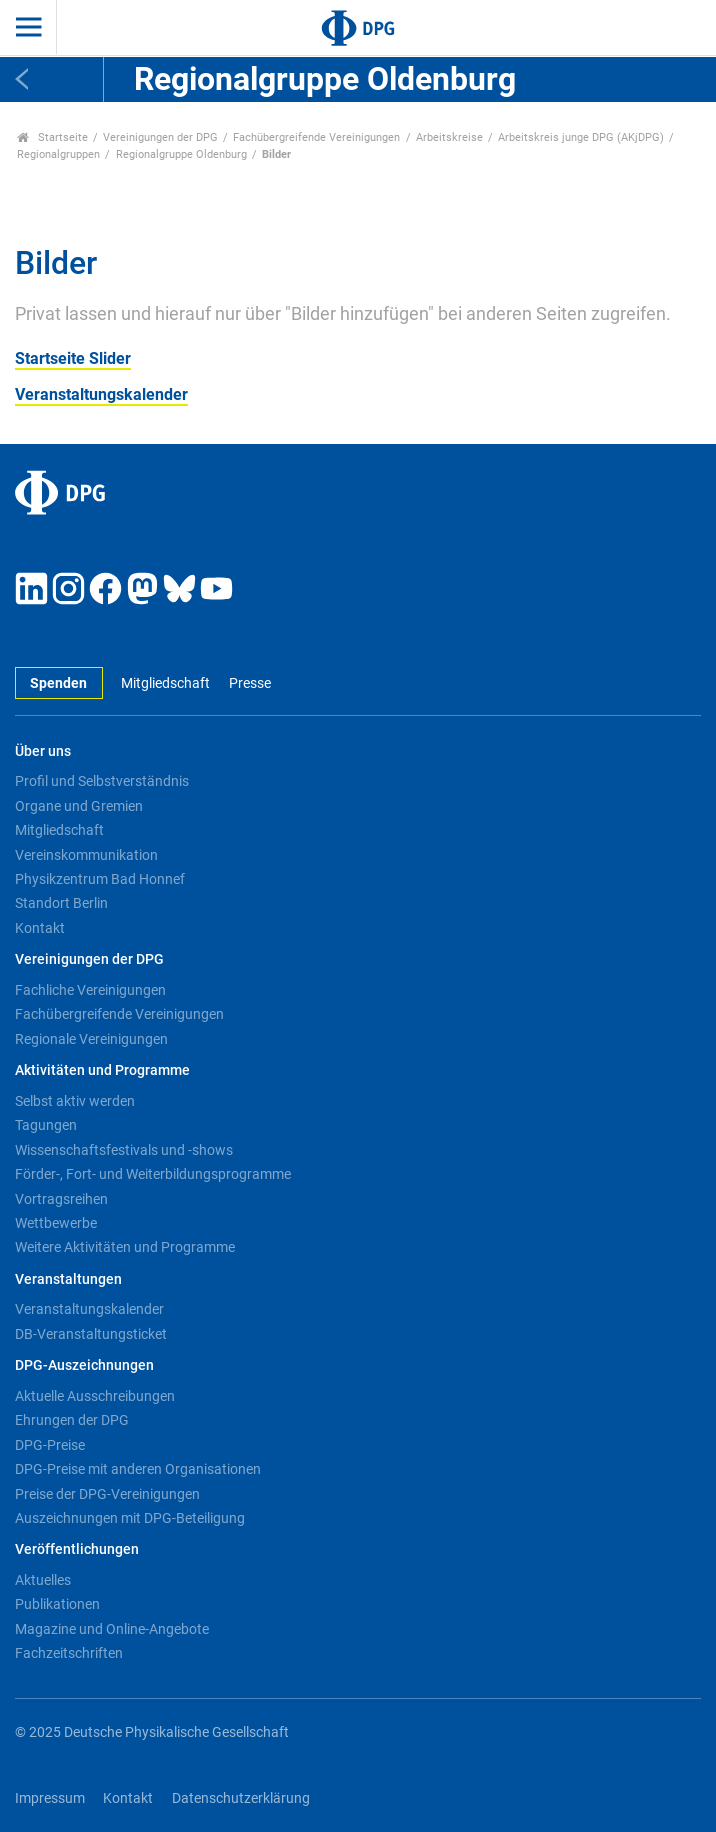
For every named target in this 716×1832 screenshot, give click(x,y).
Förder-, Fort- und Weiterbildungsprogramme (153, 1174)
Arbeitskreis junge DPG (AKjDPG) (581, 137)
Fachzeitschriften (69, 1653)
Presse (250, 683)
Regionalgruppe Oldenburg (181, 154)
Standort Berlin (61, 903)
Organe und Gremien (79, 806)
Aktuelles (43, 1580)
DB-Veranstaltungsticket (91, 1334)
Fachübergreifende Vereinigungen (316, 137)
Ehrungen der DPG (72, 1420)
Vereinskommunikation (86, 855)
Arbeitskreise (449, 137)
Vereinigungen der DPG (160, 137)
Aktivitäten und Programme (102, 1070)
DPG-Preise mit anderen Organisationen (138, 1469)
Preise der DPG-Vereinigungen (107, 1494)
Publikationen (57, 1604)
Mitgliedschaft (165, 683)
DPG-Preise (50, 1445)
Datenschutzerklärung (241, 1798)
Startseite (52, 137)
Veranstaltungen (68, 1279)
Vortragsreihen (61, 1199)
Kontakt (40, 928)
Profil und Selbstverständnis (102, 781)
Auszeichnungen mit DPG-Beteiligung (130, 1518)
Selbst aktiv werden (75, 1101)
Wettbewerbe (56, 1223)
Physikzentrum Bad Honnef (100, 879)
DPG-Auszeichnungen (84, 1365)
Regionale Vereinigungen (91, 1039)
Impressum (50, 1798)
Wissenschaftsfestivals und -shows (124, 1150)
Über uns (43, 751)
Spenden (58, 683)
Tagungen (46, 1125)
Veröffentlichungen (77, 1549)
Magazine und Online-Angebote (112, 1629)
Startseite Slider (73, 358)
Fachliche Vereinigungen (90, 990)
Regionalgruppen (58, 154)
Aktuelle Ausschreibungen (95, 1396)
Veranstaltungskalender (101, 394)
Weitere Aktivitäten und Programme (125, 1247)
